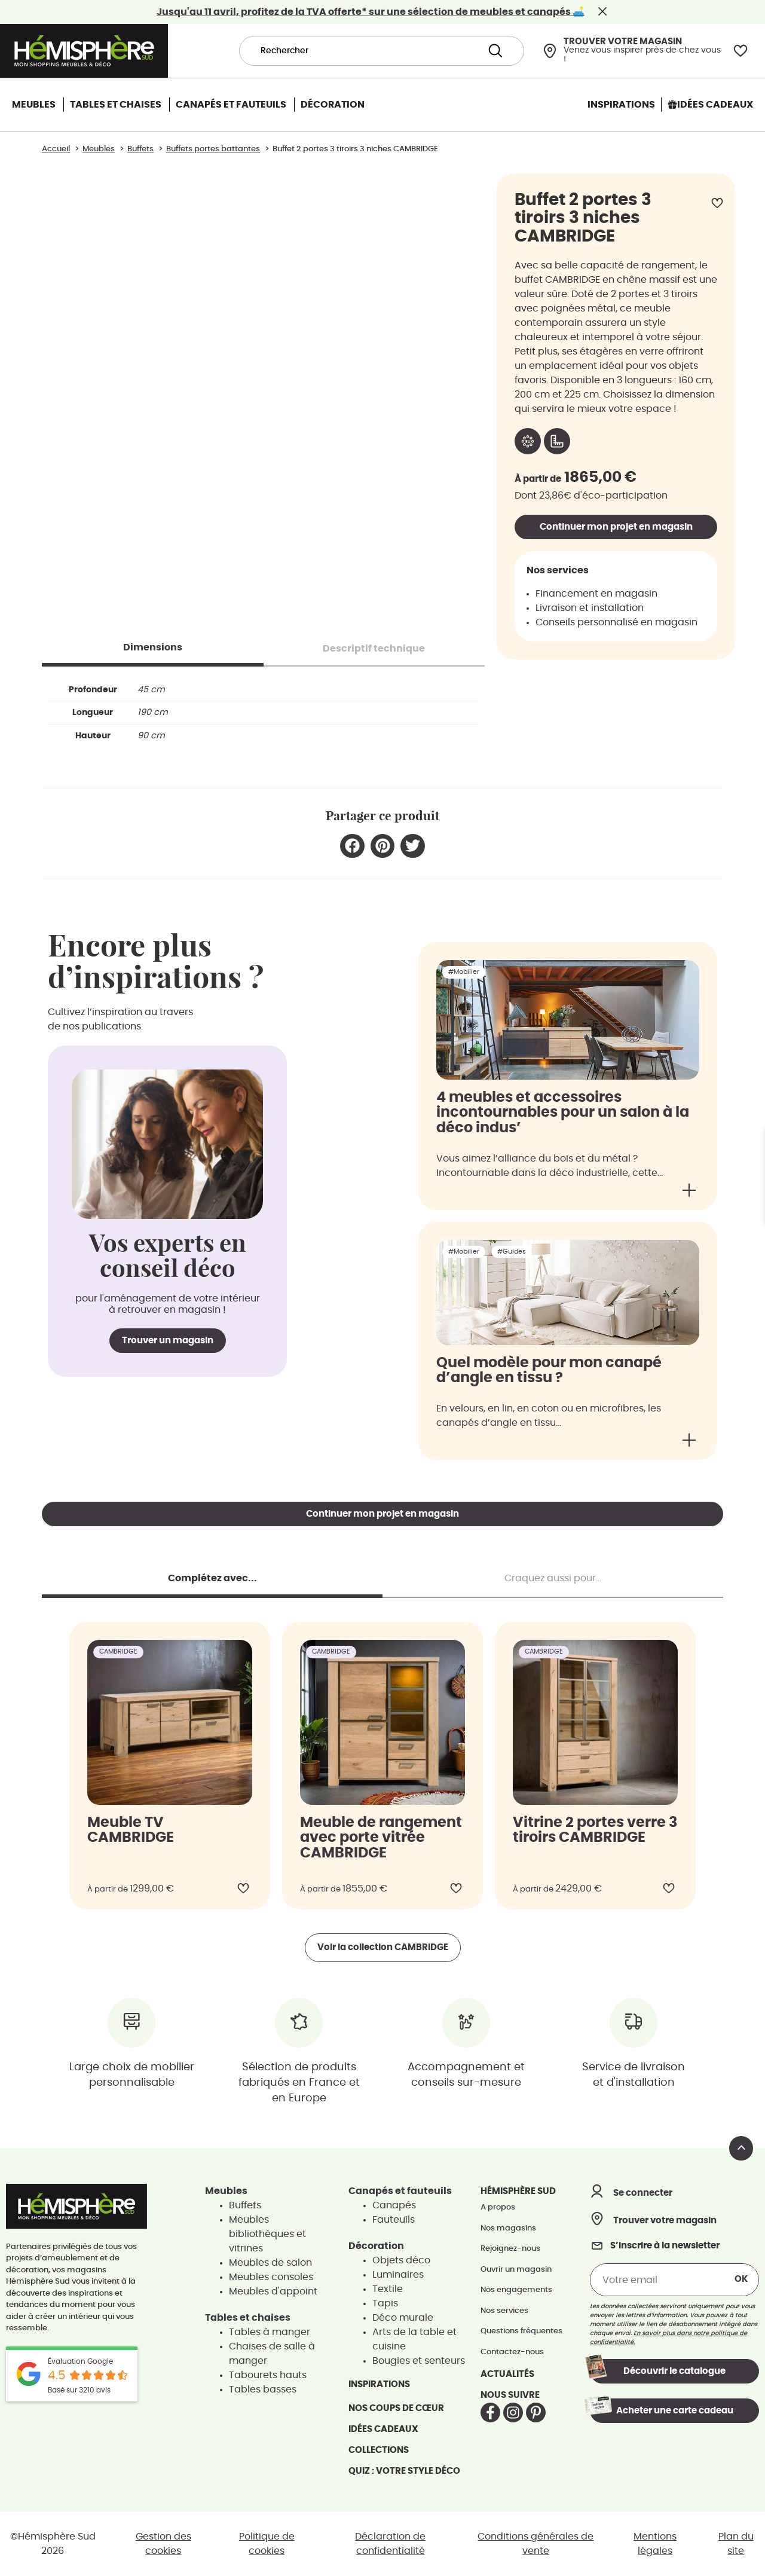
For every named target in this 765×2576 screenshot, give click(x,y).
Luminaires (398, 2274)
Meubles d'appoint (273, 2291)
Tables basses (262, 2389)
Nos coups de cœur (396, 2408)
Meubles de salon (270, 2263)
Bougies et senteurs (418, 2361)
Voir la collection (382, 1947)
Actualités (507, 2374)
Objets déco (401, 2260)
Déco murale (402, 2318)
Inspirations (379, 2384)
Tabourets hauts (268, 2375)
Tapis (385, 2303)
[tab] (153, 647)
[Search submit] (495, 51)
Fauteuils (393, 2219)
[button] (352, 846)
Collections (378, 2450)
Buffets (245, 2205)
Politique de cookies (267, 2544)
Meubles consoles (271, 2277)
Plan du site (736, 2544)
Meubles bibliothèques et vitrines (267, 2234)
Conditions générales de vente (535, 2544)
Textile (387, 2289)
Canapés (394, 2205)
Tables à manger (269, 2332)
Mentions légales (655, 2544)
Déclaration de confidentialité (390, 2544)
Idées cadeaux (383, 2429)
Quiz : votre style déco (404, 2471)
